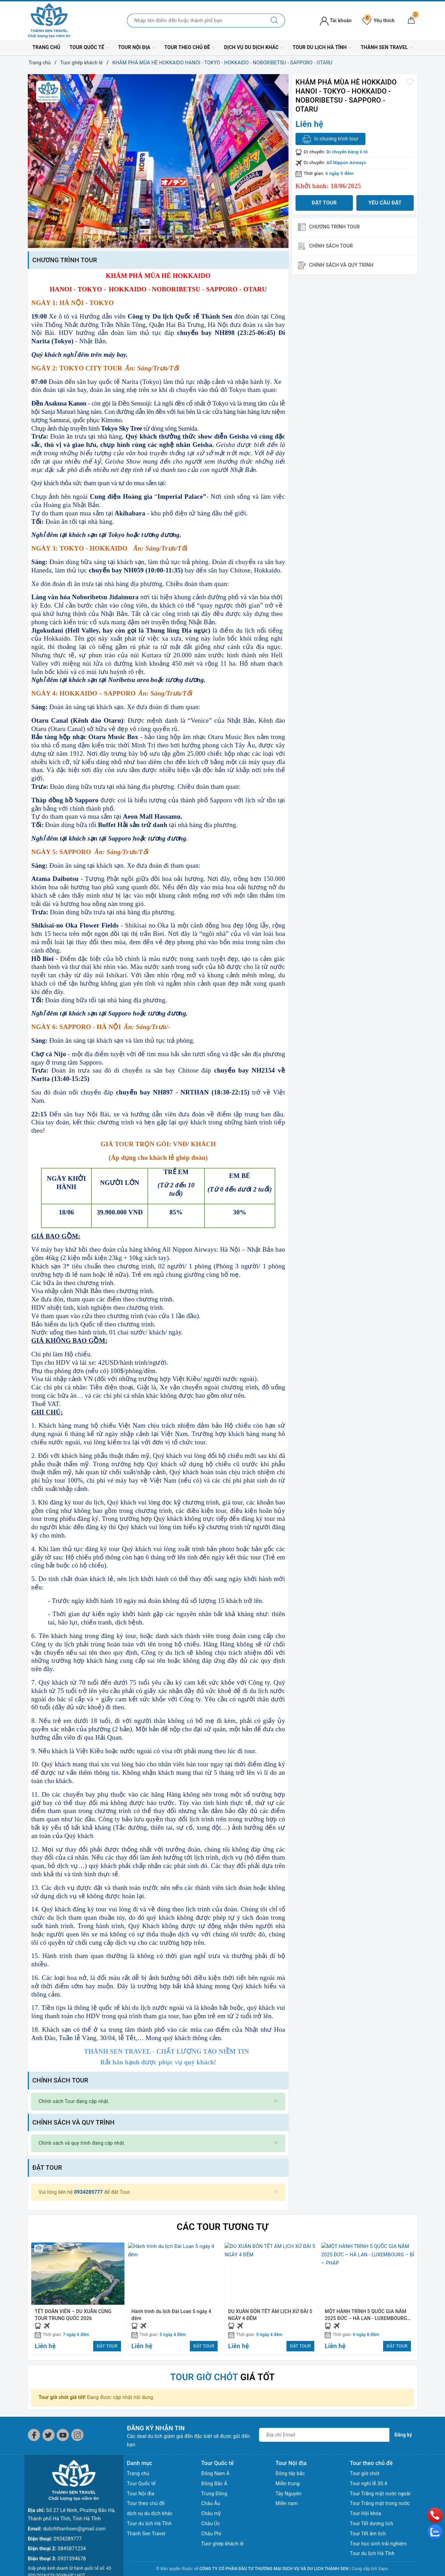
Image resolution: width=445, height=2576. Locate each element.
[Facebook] (34, 2435)
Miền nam (287, 2503)
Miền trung (288, 2483)
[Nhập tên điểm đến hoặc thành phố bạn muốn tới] (195, 20)
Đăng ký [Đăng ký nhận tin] (403, 2435)
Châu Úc (210, 2523)
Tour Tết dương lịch (371, 2523)
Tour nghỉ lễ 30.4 (368, 2483)
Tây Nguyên (289, 2493)
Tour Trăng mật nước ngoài (380, 2493)
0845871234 (72, 2507)
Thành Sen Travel (387, 47)
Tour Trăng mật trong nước (380, 2503)
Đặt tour (324, 203)
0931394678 (72, 2517)
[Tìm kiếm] (274, 20)
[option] (158, 161)
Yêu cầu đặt (385, 203)
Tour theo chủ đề (189, 47)
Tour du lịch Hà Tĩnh (322, 47)
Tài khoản (335, 20)
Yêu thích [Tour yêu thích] (379, 20)
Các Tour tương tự (222, 2227)
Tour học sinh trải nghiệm (378, 2543)
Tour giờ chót (364, 2473)
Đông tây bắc (290, 2473)
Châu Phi (211, 2533)
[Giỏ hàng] (411, 20)
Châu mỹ (211, 2513)
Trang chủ (46, 47)
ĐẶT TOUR (107, 2346)
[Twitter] (48, 2435)
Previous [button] (33, 2298)
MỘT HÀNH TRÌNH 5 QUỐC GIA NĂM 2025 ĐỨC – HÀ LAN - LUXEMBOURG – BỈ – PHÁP (366, 2318)
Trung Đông (214, 2493)
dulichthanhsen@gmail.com (74, 2487)
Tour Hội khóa (365, 2513)
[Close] (276, 2101)
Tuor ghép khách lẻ (222, 2543)
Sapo (383, 2568)
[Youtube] (63, 2435)
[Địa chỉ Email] (324, 2435)
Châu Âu (210, 2503)
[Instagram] (77, 2435)
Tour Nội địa (136, 47)
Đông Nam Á (215, 2473)
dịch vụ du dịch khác (253, 47)
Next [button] (412, 2298)
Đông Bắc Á (214, 2483)
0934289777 (88, 2192)
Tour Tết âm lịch (368, 2533)
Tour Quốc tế (89, 47)
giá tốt (222, 2377)
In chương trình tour (330, 139)
